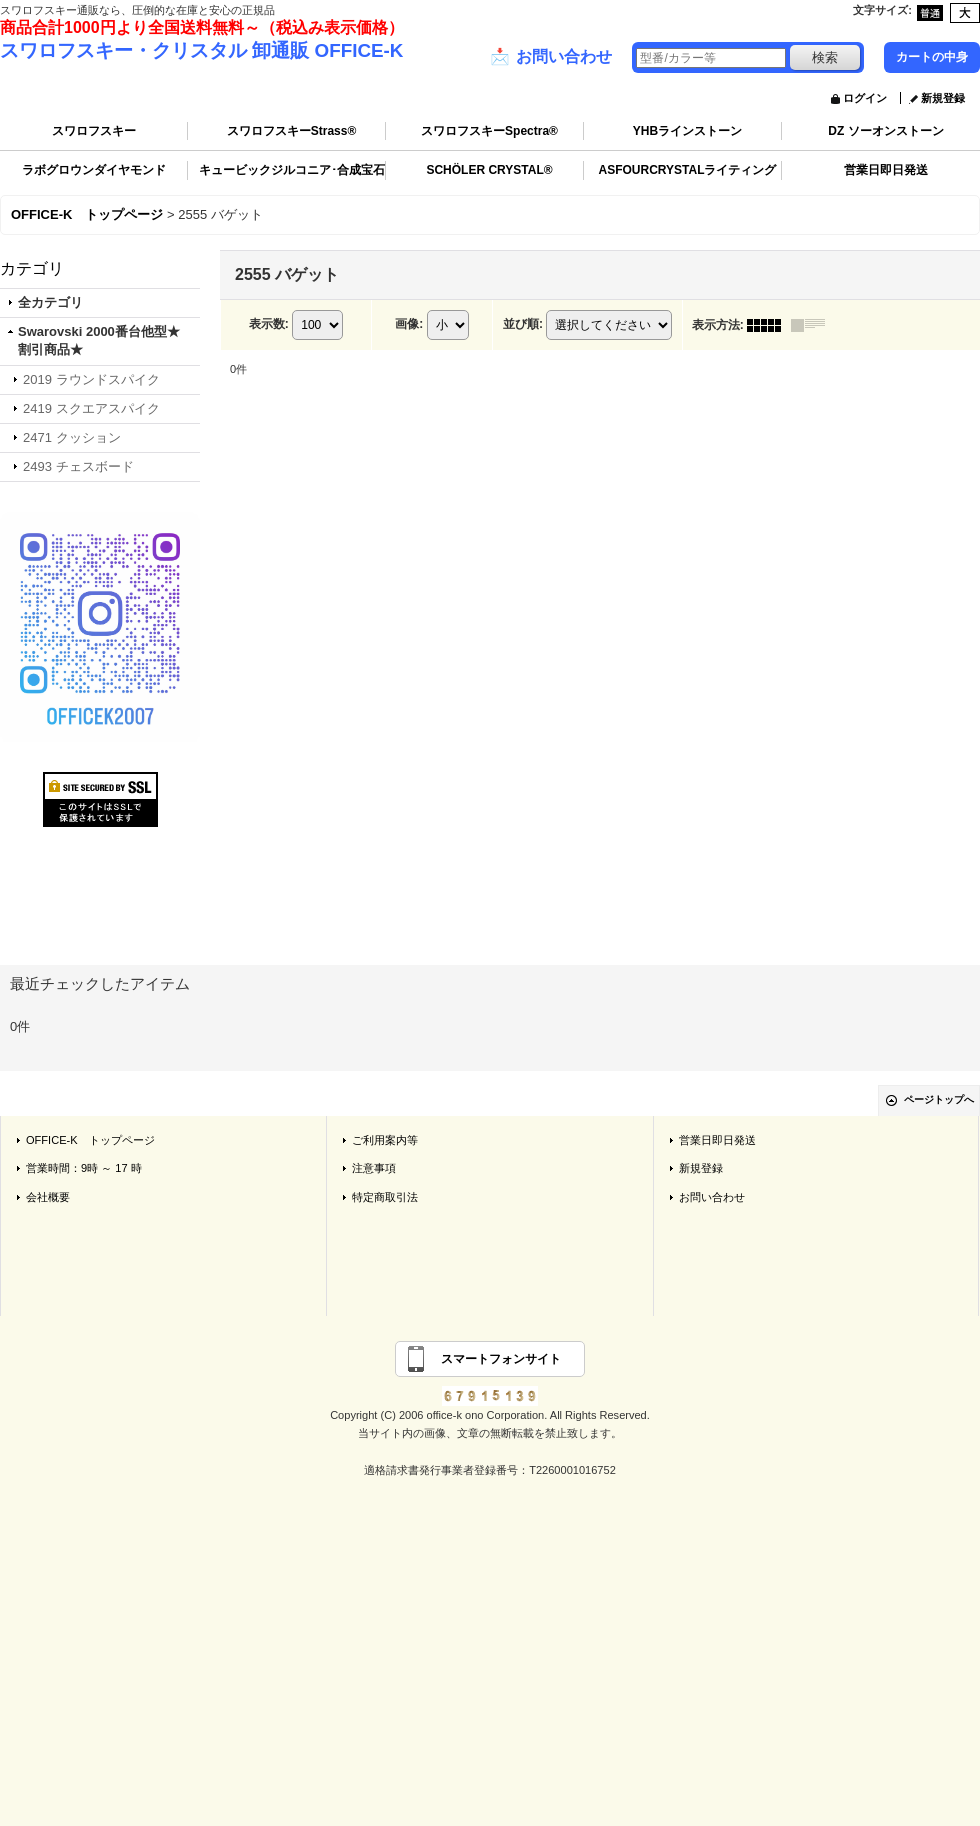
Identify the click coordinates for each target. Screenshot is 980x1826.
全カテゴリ (50, 302)
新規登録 (943, 98)
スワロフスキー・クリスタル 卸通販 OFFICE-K (201, 50)
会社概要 (48, 1197)
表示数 (269, 324)
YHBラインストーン (687, 131)
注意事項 (374, 1168)
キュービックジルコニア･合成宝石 (292, 170)
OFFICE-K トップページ (90, 1140)
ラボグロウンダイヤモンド (94, 170)
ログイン (865, 98)
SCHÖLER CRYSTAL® (489, 170)
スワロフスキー (94, 131)
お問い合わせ (551, 57)
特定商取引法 (385, 1197)
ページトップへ (939, 1099)
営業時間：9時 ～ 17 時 (84, 1168)
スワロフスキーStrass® (292, 131)
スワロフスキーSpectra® (489, 131)
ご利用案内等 (385, 1140)
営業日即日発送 (886, 170)
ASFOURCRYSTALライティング (688, 170)
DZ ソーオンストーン (885, 131)
